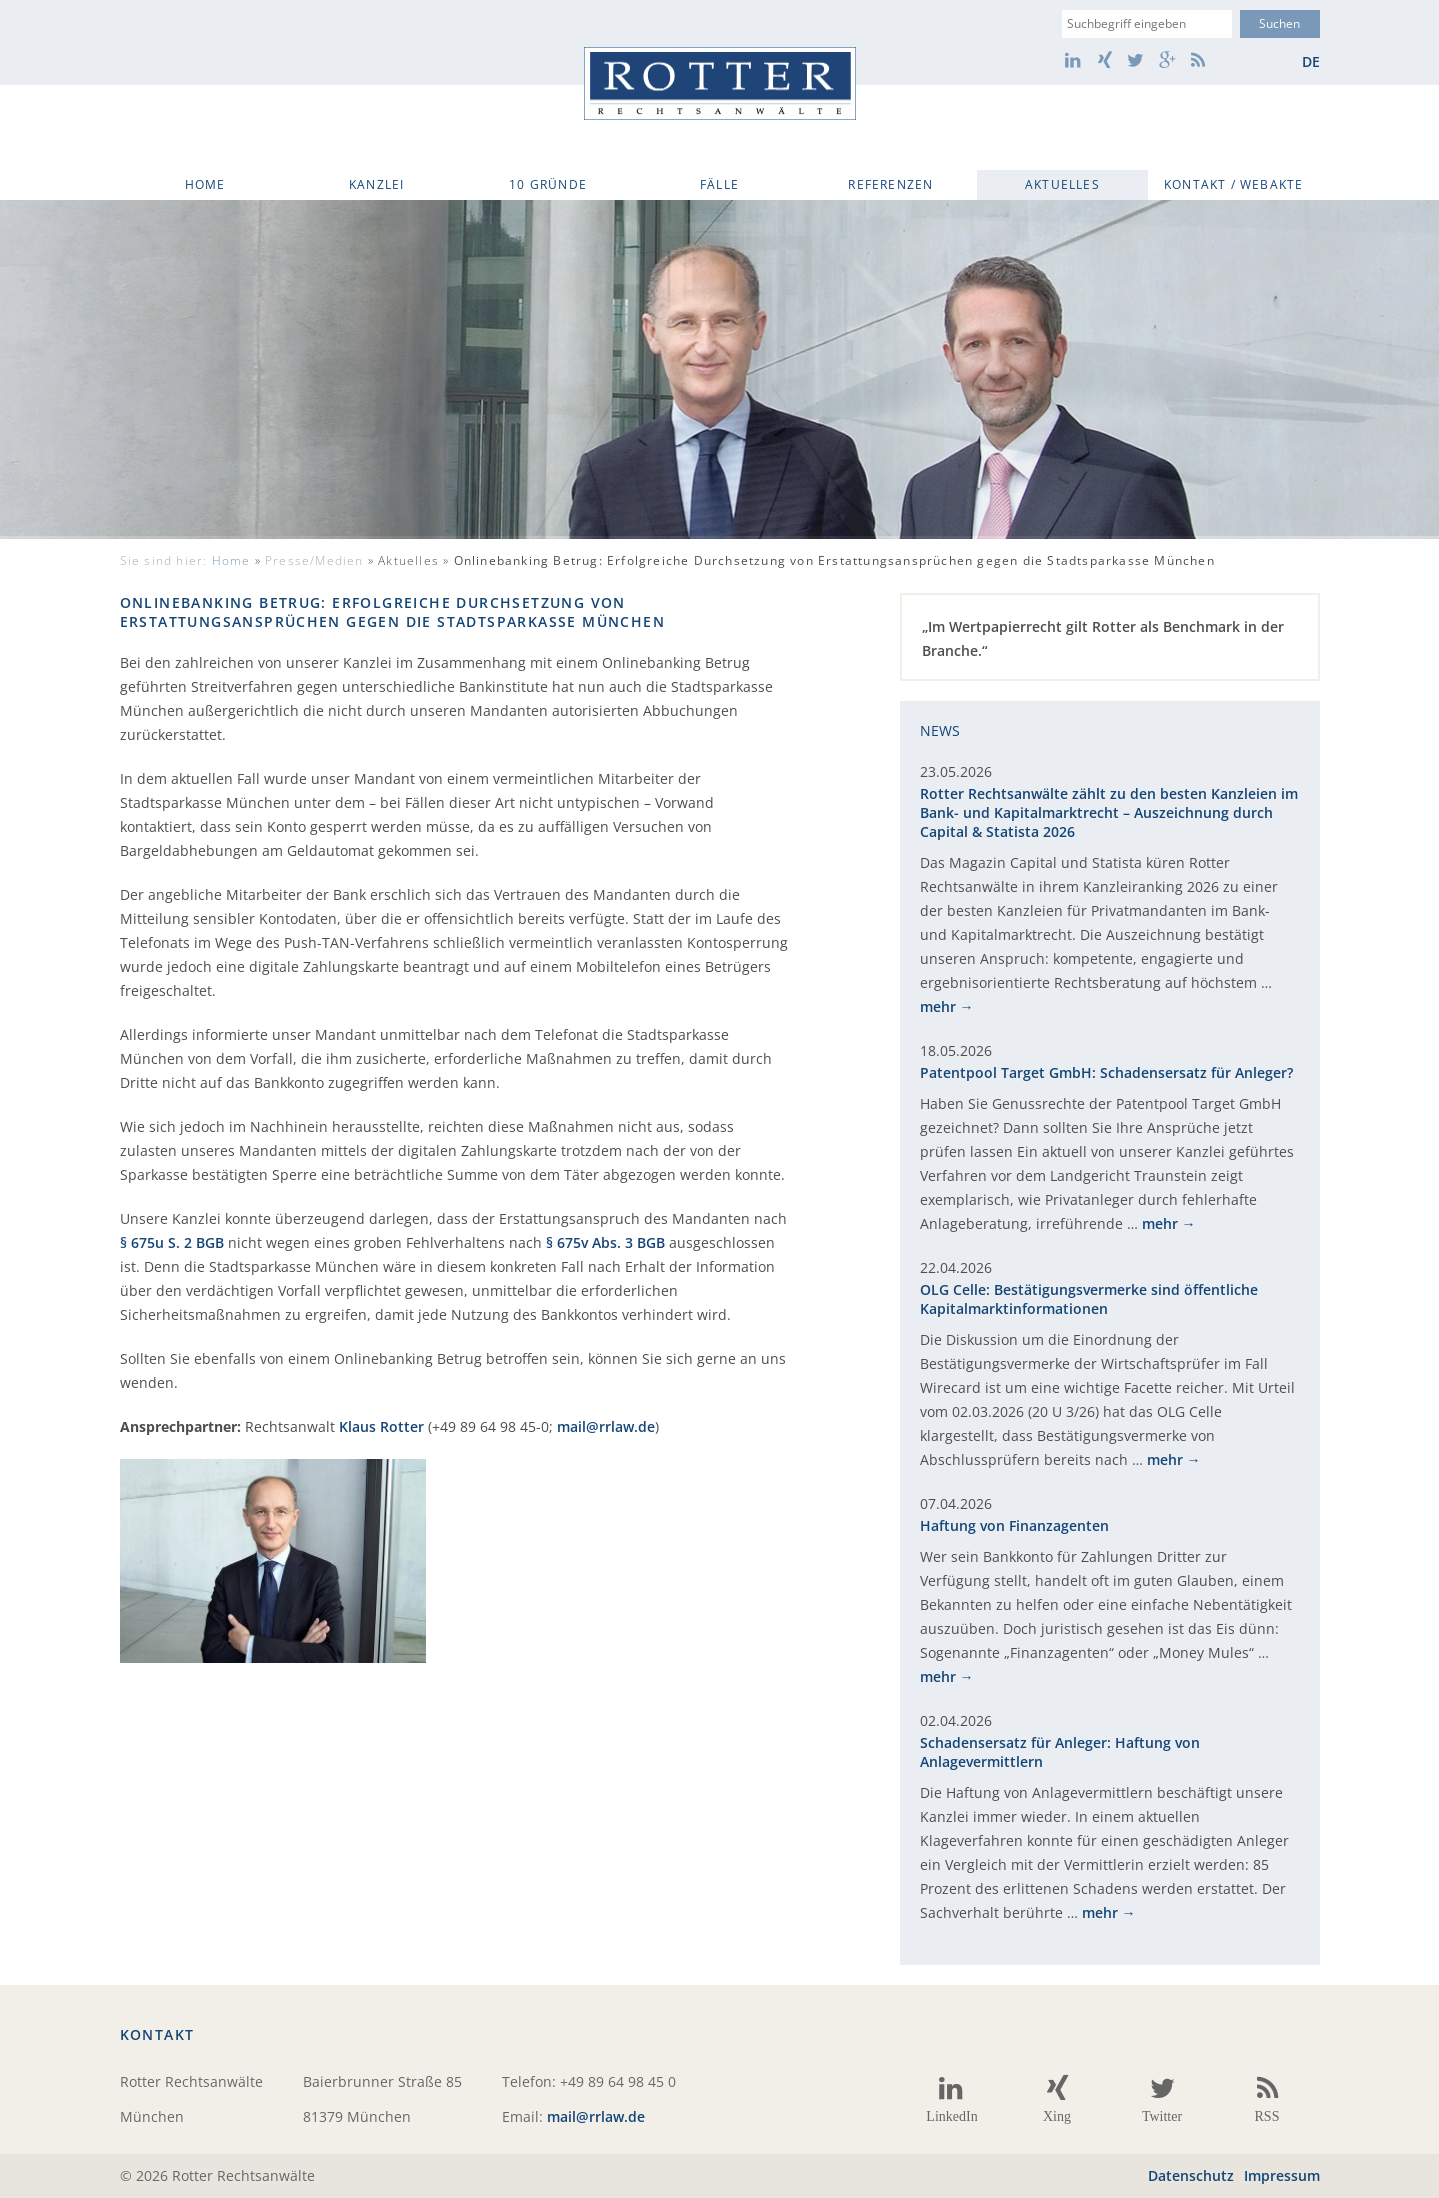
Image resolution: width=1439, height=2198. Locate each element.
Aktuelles (1062, 184)
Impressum (1282, 2175)
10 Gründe (548, 184)
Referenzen (890, 184)
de (1311, 61)
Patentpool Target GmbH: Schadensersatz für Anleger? (1106, 1072)
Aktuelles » (796, 560)
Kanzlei (376, 184)
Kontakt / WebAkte (1233, 184)
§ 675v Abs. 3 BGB (605, 1242)
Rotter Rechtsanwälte (720, 83)
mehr (938, 1006)
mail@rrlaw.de (606, 1426)
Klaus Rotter (381, 1426)
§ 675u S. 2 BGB (172, 1242)
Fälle (719, 184)
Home (205, 184)
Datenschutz (1191, 2175)
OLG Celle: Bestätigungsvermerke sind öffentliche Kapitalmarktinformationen (1089, 1299)
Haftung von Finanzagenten (1014, 1525)
